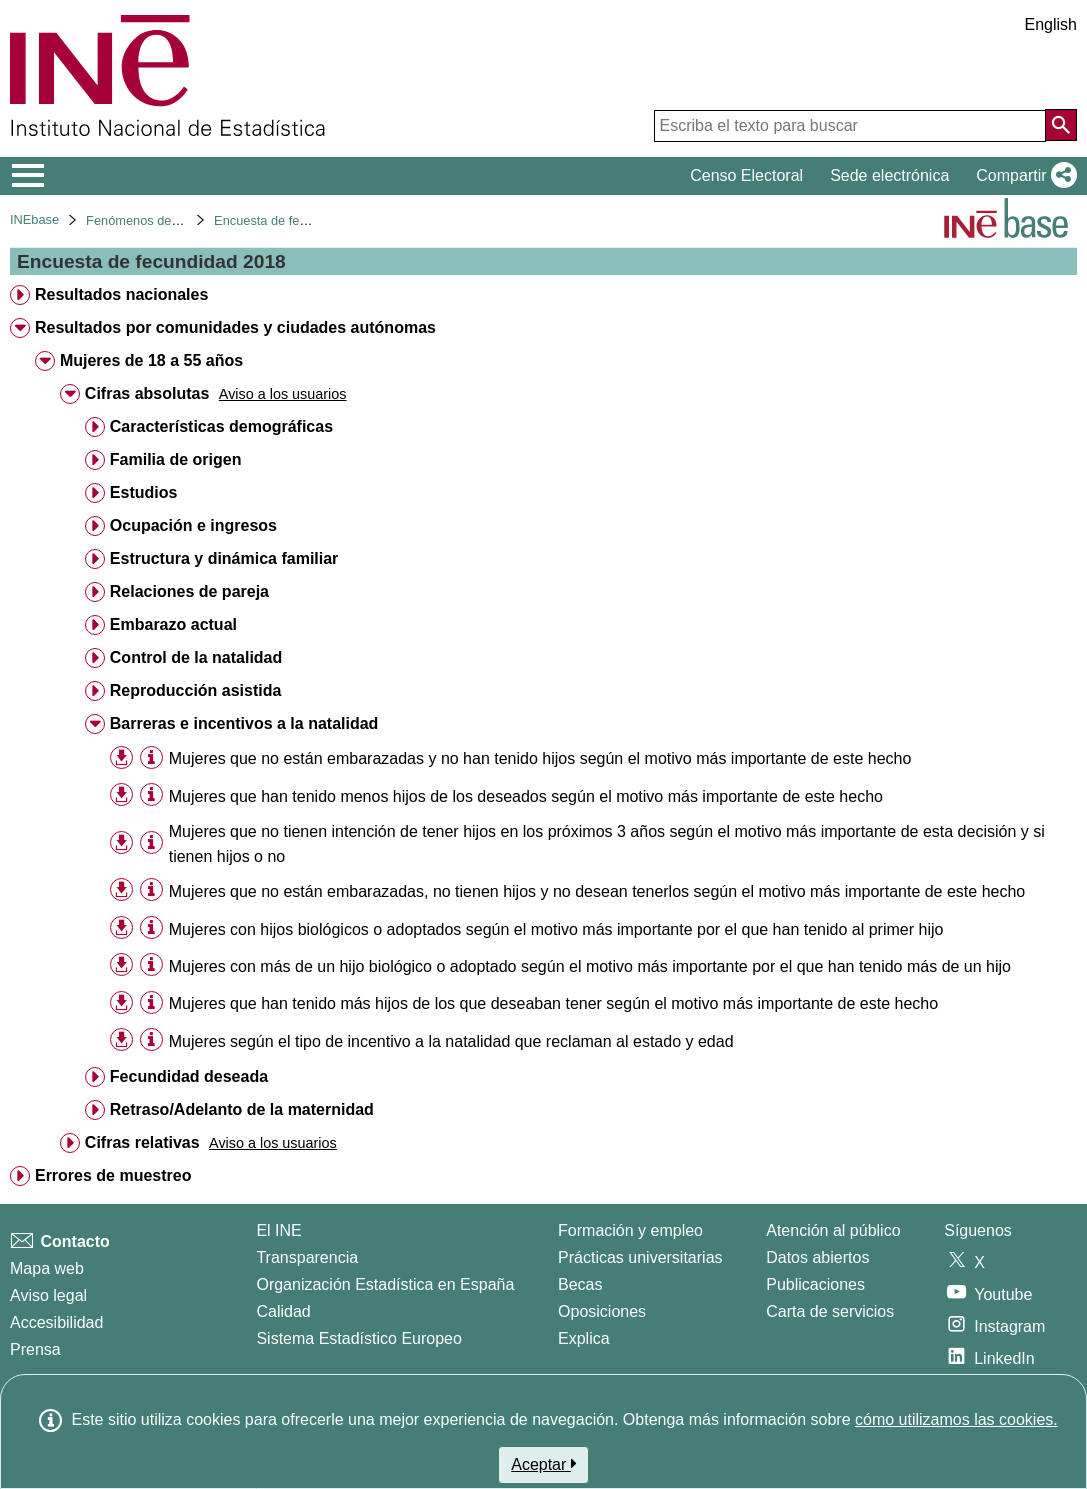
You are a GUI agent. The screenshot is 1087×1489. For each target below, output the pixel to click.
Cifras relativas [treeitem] (142, 1142)
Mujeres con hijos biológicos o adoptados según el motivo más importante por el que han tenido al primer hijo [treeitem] (556, 929)
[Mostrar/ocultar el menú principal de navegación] (28, 176)
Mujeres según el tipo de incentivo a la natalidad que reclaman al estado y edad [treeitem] (451, 1041)
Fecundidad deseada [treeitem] (189, 1076)
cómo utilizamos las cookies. (956, 1419)
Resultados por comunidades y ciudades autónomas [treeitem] (235, 327)
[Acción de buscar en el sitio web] (1061, 125)
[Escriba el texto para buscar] (850, 126)
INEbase (34, 219)
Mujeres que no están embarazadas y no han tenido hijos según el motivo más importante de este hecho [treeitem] (540, 758)
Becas (580, 1284)
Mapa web (47, 1268)
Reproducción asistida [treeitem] (196, 690)
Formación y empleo (630, 1230)
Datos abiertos (817, 1257)
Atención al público (833, 1230)
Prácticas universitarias (640, 1257)
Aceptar (543, 1464)
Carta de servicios (830, 1311)
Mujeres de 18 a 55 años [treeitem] (151, 360)
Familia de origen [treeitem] (176, 459)
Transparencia (307, 1257)
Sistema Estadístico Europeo (358, 1338)
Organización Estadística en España (385, 1284)
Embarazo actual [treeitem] (173, 624)
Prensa (35, 1349)
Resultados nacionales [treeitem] (121, 294)
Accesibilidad (56, 1322)
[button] (1022, 176)
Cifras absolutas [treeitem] (147, 393)
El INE (278, 1230)
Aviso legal (48, 1295)
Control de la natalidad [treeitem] (196, 657)
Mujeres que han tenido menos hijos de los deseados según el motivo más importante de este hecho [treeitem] (526, 796)
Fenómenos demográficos (160, 220)
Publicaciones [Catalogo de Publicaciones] (815, 1284)
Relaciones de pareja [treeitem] (189, 591)
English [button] (1051, 24)
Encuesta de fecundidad (282, 220)
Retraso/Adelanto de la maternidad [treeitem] (242, 1109)
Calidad (283, 1311)
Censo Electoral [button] (746, 175)
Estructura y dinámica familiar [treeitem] (224, 558)
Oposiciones (602, 1311)
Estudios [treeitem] (144, 492)
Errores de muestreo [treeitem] (113, 1175)
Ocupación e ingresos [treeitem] (193, 525)
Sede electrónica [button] (889, 175)
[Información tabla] (151, 757)
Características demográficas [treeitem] (221, 426)
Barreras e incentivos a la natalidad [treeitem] (244, 723)
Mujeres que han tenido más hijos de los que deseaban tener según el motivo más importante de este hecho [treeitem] (553, 1003)
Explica (584, 1338)
